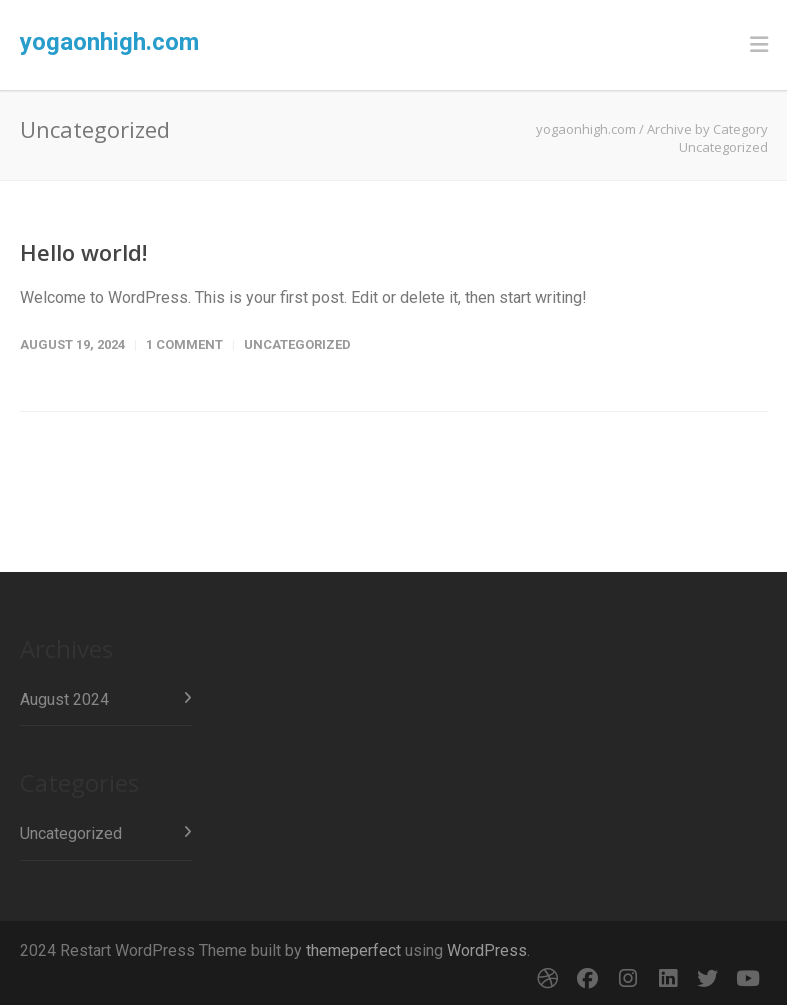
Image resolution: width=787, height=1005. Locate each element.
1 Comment (184, 344)
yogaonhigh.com (109, 42)
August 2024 (64, 699)
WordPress (487, 950)
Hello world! (83, 252)
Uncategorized (297, 344)
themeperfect (353, 950)
